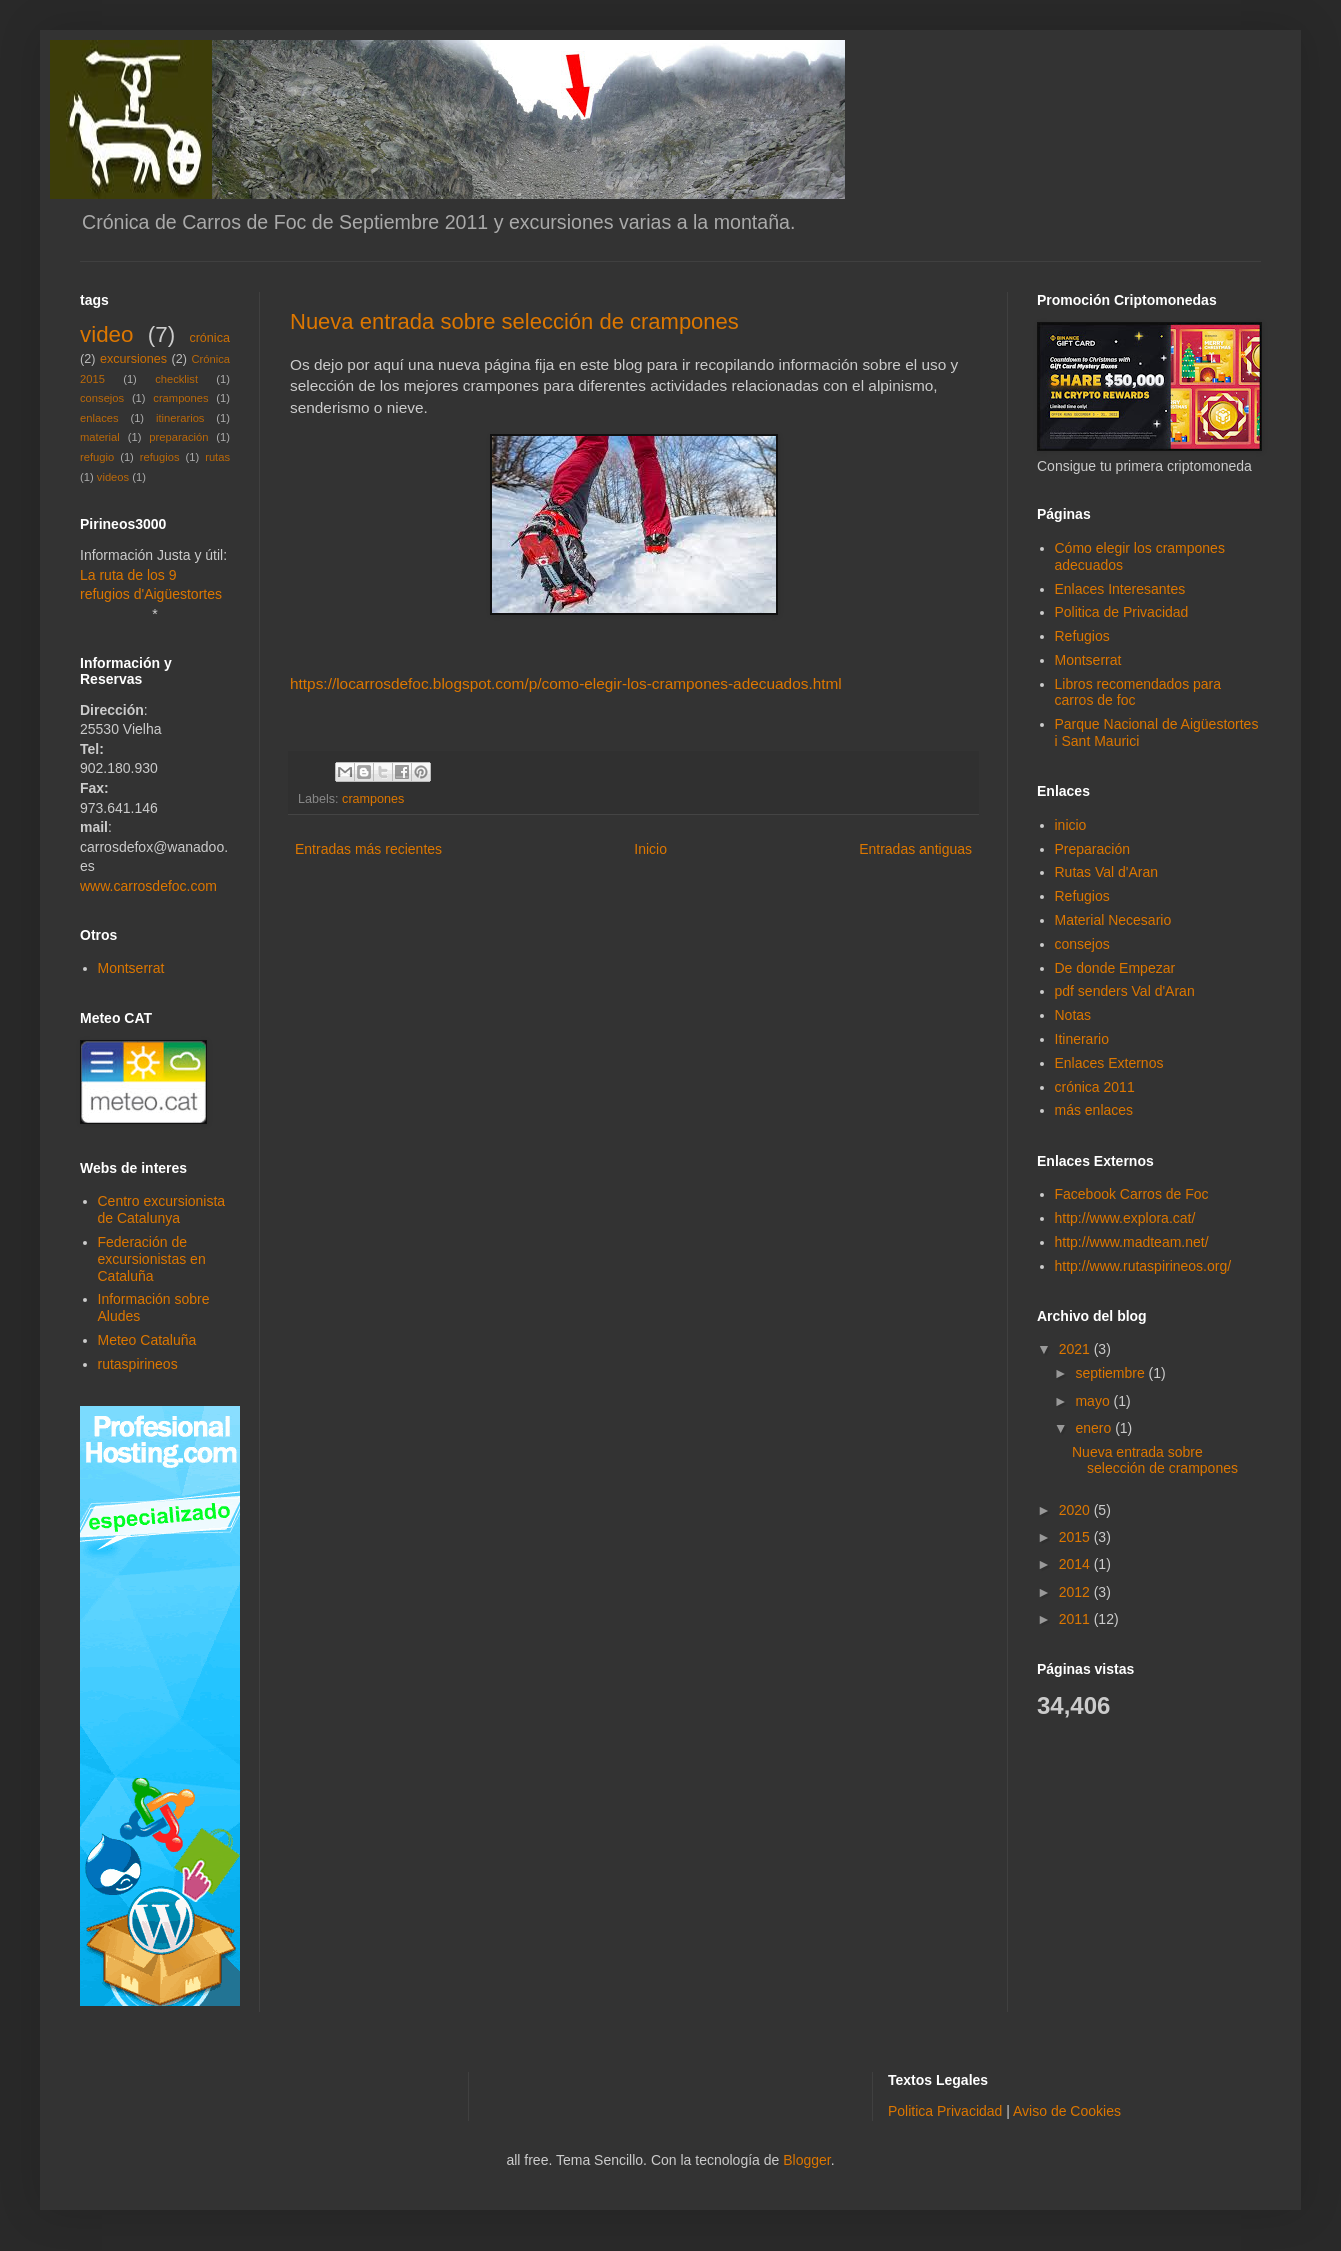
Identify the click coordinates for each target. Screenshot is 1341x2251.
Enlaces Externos (1109, 1063)
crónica (209, 338)
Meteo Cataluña (147, 1340)
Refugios (1082, 636)
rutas (217, 457)
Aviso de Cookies (1067, 2111)
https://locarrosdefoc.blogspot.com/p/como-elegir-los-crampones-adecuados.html (566, 683)
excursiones (133, 359)
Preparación (1093, 849)
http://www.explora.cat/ (1125, 1218)
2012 (1076, 1592)
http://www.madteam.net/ (1132, 1242)
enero (1095, 1428)
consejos (102, 398)
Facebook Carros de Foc (1132, 1194)
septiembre (1111, 1373)
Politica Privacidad (945, 2111)
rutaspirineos (138, 1364)
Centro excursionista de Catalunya (162, 1209)
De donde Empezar (1115, 968)
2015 (1076, 1537)
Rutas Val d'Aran (1107, 872)
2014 (1076, 1564)
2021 (1076, 1349)
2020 (1076, 1510)
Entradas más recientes (368, 849)
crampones (373, 799)
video (107, 334)
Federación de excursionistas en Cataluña (152, 1259)
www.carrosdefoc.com (148, 886)
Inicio (650, 849)
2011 (1076, 1619)
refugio (97, 457)
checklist (176, 379)
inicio (1071, 825)
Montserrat (131, 968)
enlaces (99, 418)
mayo (1094, 1401)
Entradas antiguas (915, 849)
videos (113, 477)
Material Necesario (1113, 920)
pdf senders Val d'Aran (1125, 991)
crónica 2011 (1095, 1087)
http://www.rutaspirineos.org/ (1143, 1266)
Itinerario (1082, 1039)
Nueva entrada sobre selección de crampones (514, 321)
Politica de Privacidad (1122, 612)
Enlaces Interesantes (1120, 589)
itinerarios (180, 418)
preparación (178, 437)
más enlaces (1094, 1110)
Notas (1073, 1015)
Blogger (806, 2160)
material (100, 437)
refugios (160, 457)
